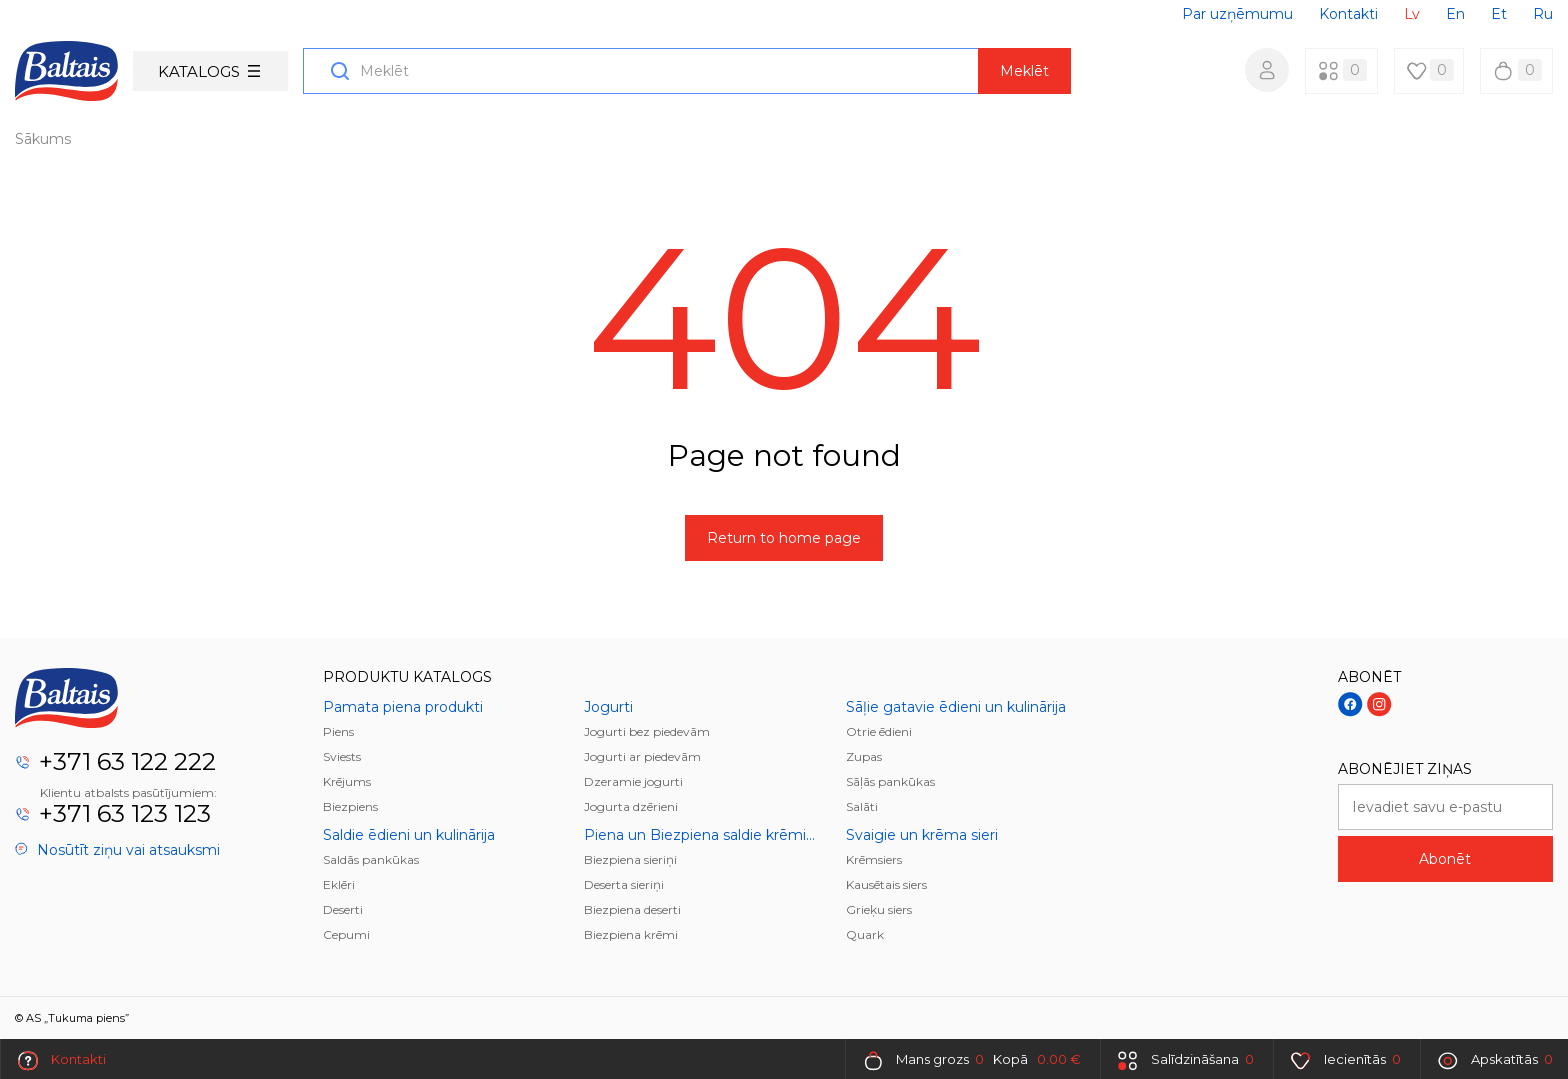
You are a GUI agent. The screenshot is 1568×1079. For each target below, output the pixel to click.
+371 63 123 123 (125, 813)
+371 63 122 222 (127, 761)
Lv (1412, 14)
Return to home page (784, 538)
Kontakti (1348, 14)
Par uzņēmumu (1237, 14)
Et (1499, 14)
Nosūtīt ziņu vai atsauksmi (117, 850)
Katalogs (209, 71)
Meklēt (1024, 71)
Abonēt (1445, 859)
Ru (1543, 14)
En (1455, 14)
